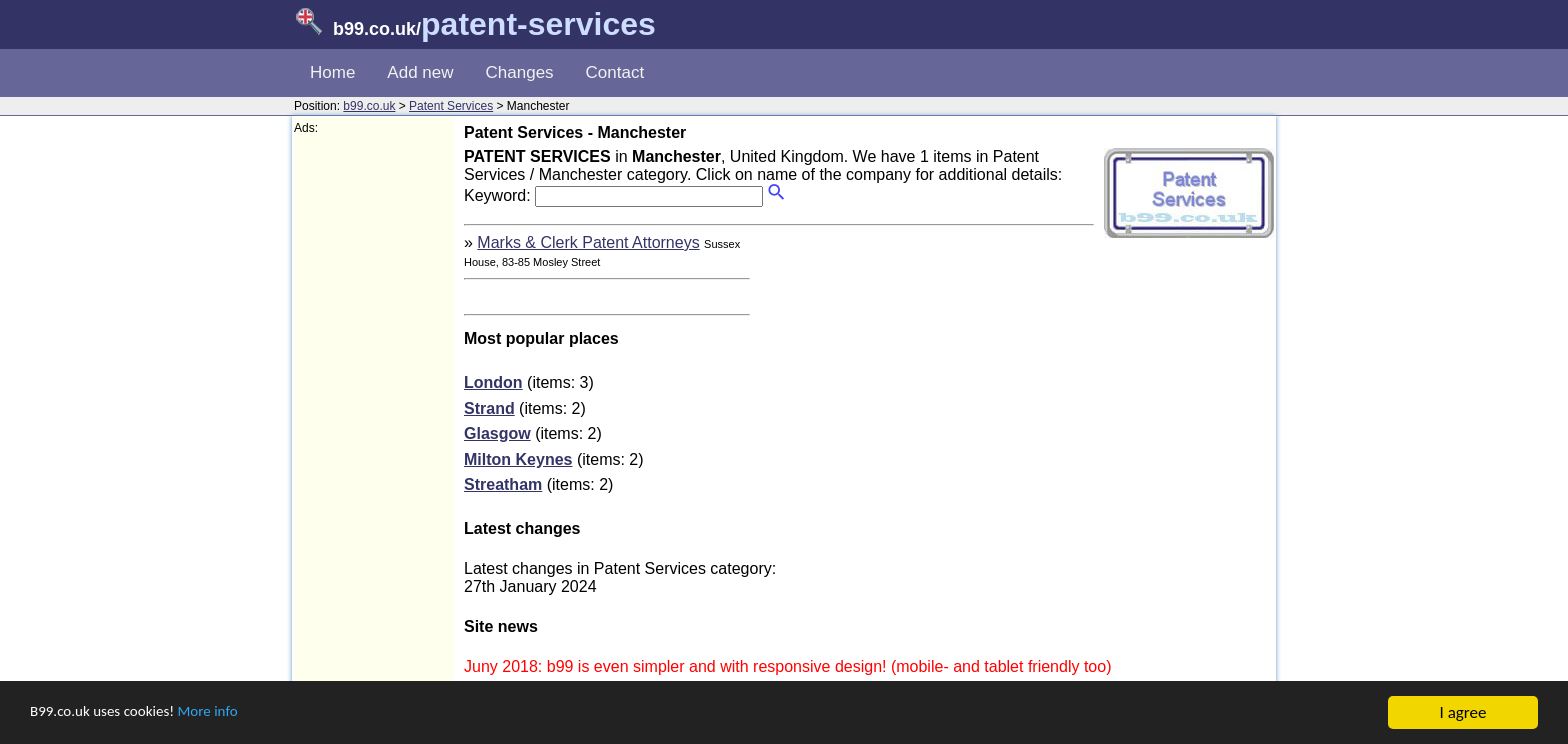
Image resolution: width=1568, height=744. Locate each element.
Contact (615, 72)
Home (332, 72)
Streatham (503, 484)
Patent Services (451, 106)
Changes (520, 72)
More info (231, 713)
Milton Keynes (518, 459)
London (493, 382)
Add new (420, 72)
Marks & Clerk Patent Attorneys (588, 242)
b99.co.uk (369, 106)
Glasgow (497, 433)
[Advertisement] (374, 436)
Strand (489, 408)
